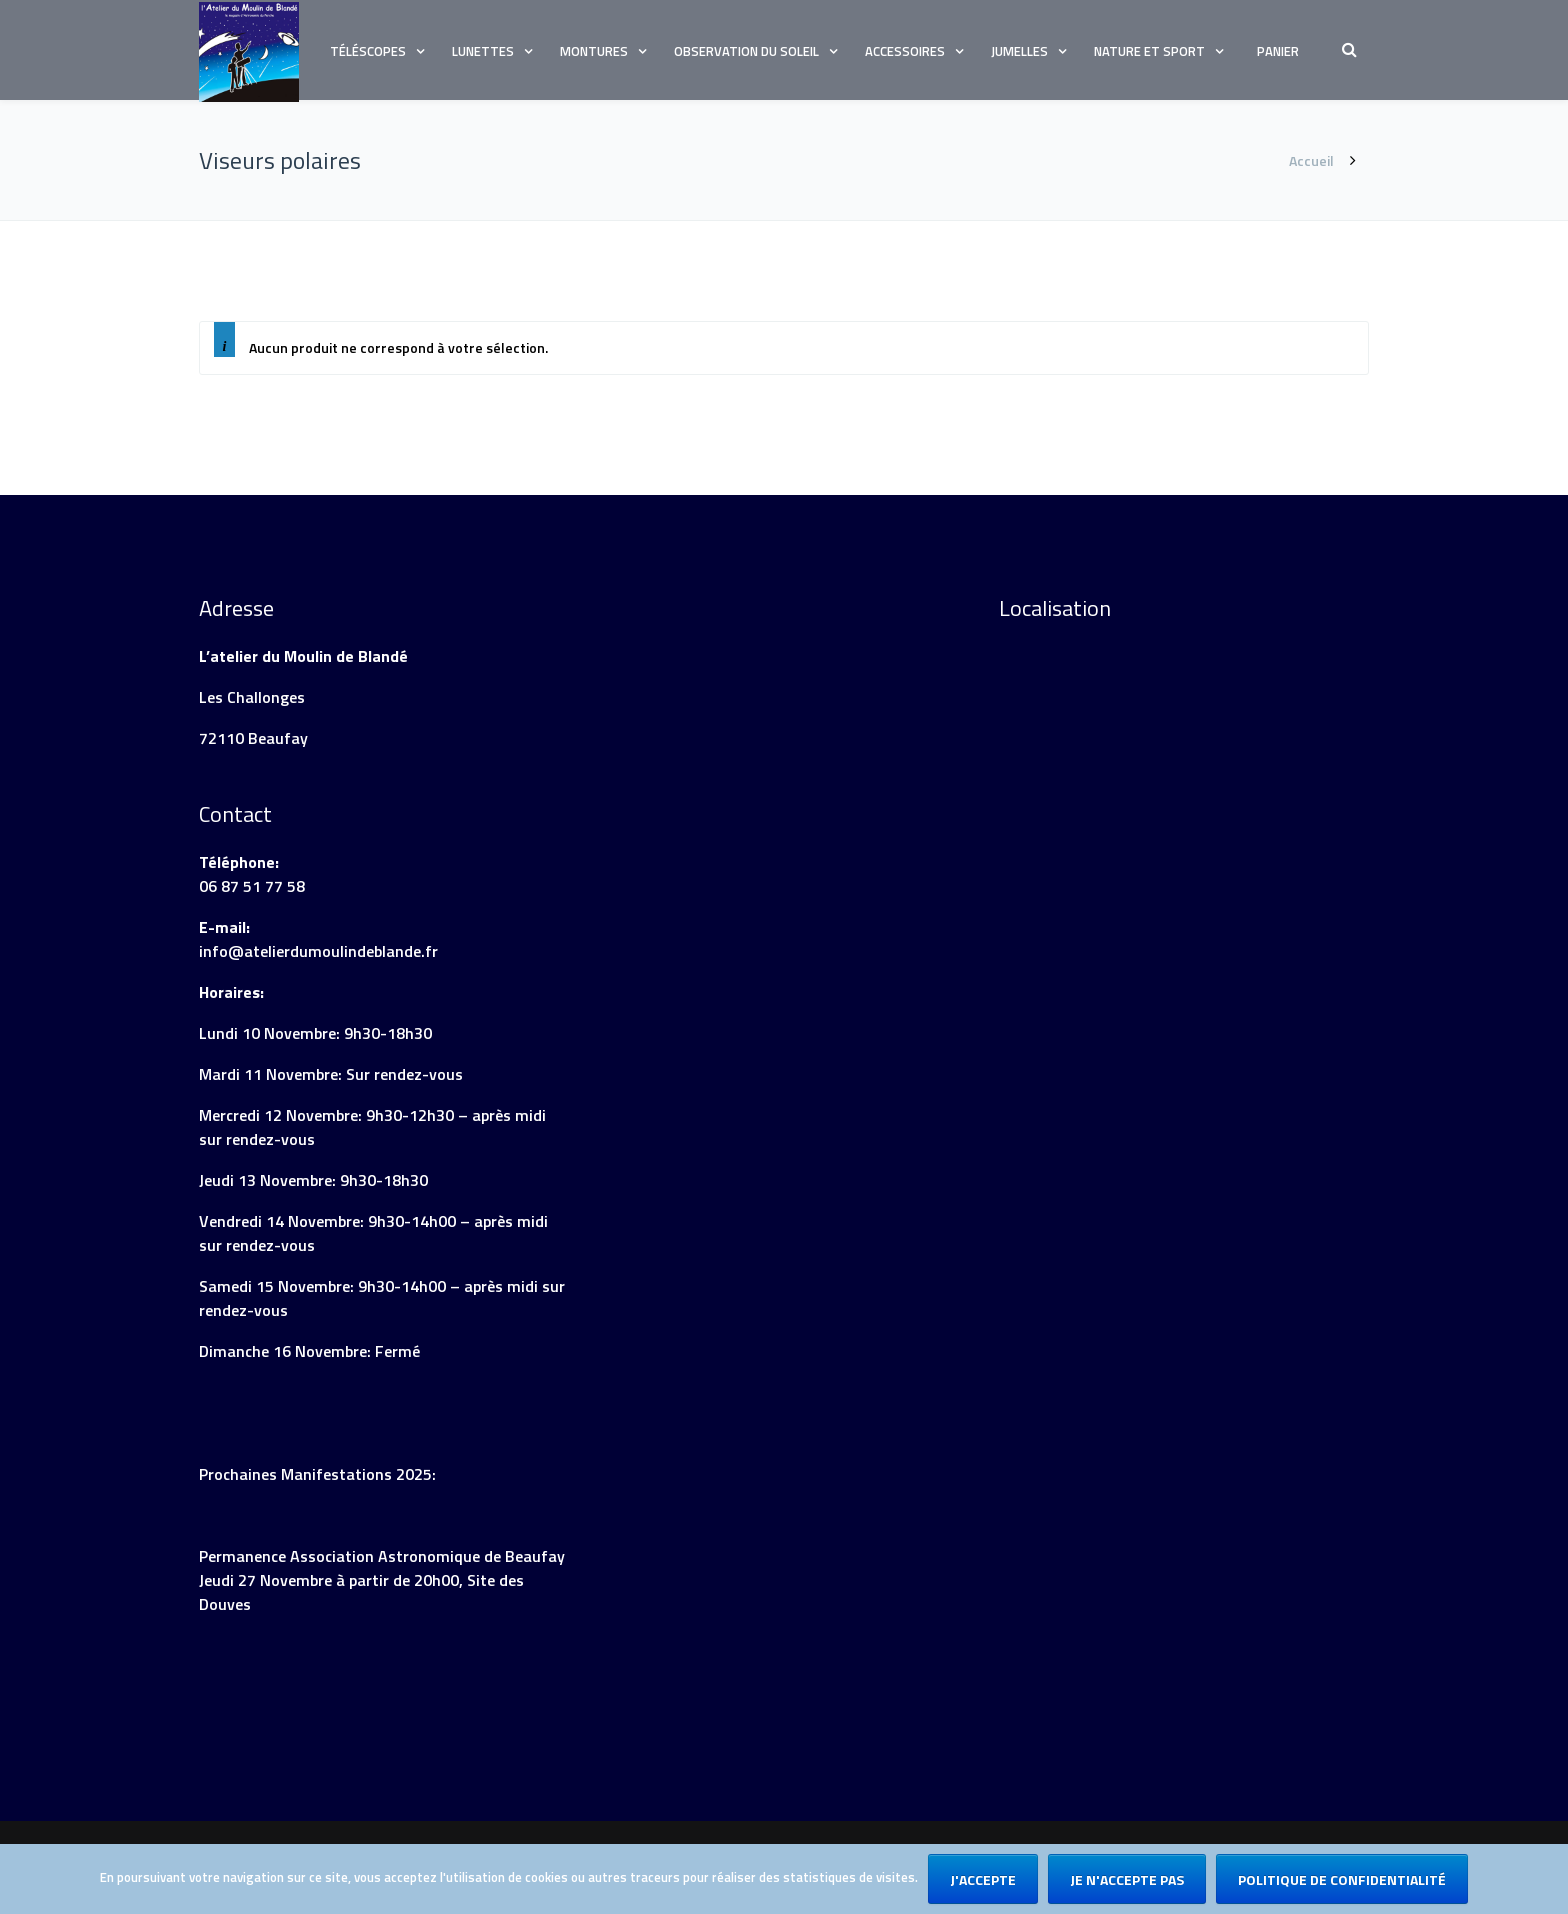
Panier (1278, 51)
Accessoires (905, 51)
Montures (594, 51)
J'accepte (983, 1879)
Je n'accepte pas (1127, 1879)
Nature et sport (1149, 51)
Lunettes (483, 51)
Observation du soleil (746, 51)
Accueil (1311, 160)
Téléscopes (368, 51)
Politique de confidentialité (1342, 1879)
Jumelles (1019, 51)
